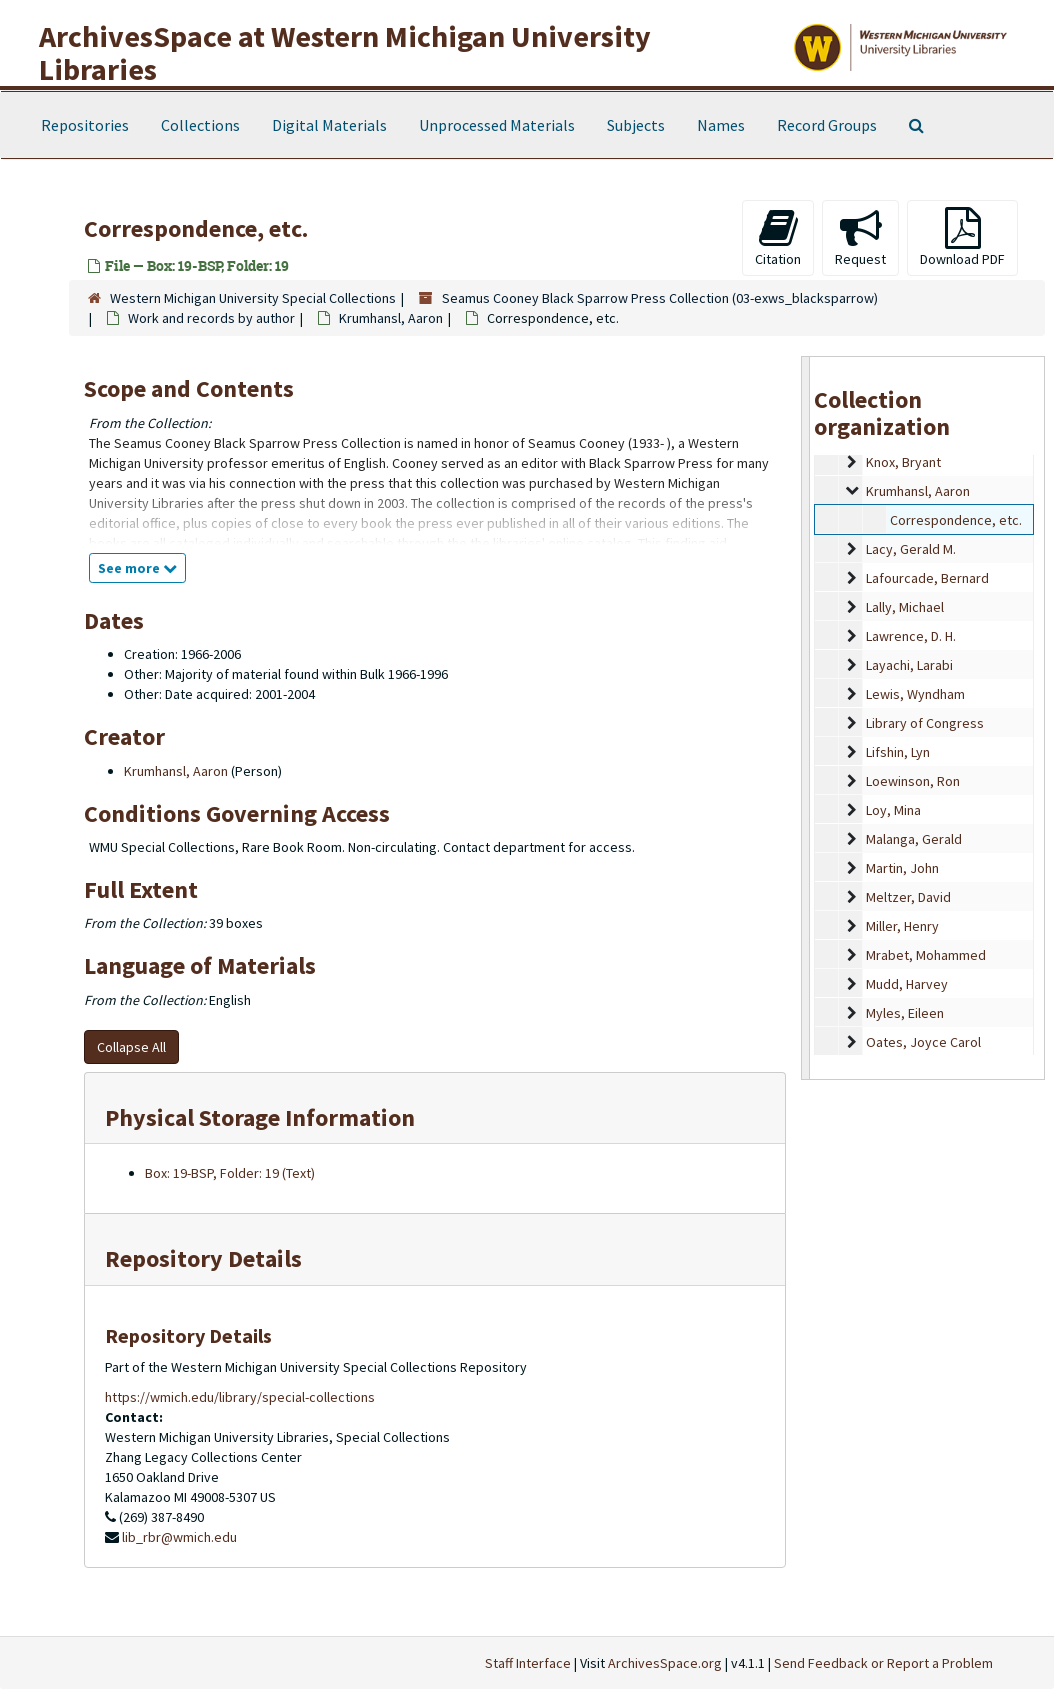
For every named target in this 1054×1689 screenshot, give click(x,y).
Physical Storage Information (260, 1117)
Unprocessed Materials (497, 125)
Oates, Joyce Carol (923, 1042)
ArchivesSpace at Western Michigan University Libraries (345, 52)
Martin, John (902, 868)
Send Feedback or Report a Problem (883, 1663)
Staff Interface (528, 1663)
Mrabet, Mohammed (926, 955)
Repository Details (203, 1258)
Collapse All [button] (131, 1047)
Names (721, 125)
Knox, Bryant (903, 462)
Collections (200, 125)
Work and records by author (211, 318)
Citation (778, 237)
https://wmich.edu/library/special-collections (240, 1397)
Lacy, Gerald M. (911, 549)
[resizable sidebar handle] (806, 718)
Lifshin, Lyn (898, 752)
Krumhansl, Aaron (391, 318)
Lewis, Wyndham (915, 694)
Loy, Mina (893, 810)
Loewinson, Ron (913, 781)
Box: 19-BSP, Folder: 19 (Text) (230, 1173)
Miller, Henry (902, 926)
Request (860, 237)
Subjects (636, 125)
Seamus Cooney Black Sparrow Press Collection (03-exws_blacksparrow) (660, 298)
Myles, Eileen (905, 1013)
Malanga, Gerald (914, 839)
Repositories (85, 125)
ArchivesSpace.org (665, 1663)
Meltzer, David (908, 897)
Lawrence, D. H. (911, 636)
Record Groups (827, 125)
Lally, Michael (905, 607)
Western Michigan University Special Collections (253, 298)
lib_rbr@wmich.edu (179, 1537)
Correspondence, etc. (956, 520)
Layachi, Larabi (909, 665)
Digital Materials (329, 125)
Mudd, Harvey (907, 984)
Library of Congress (925, 723)
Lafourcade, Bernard (927, 578)
